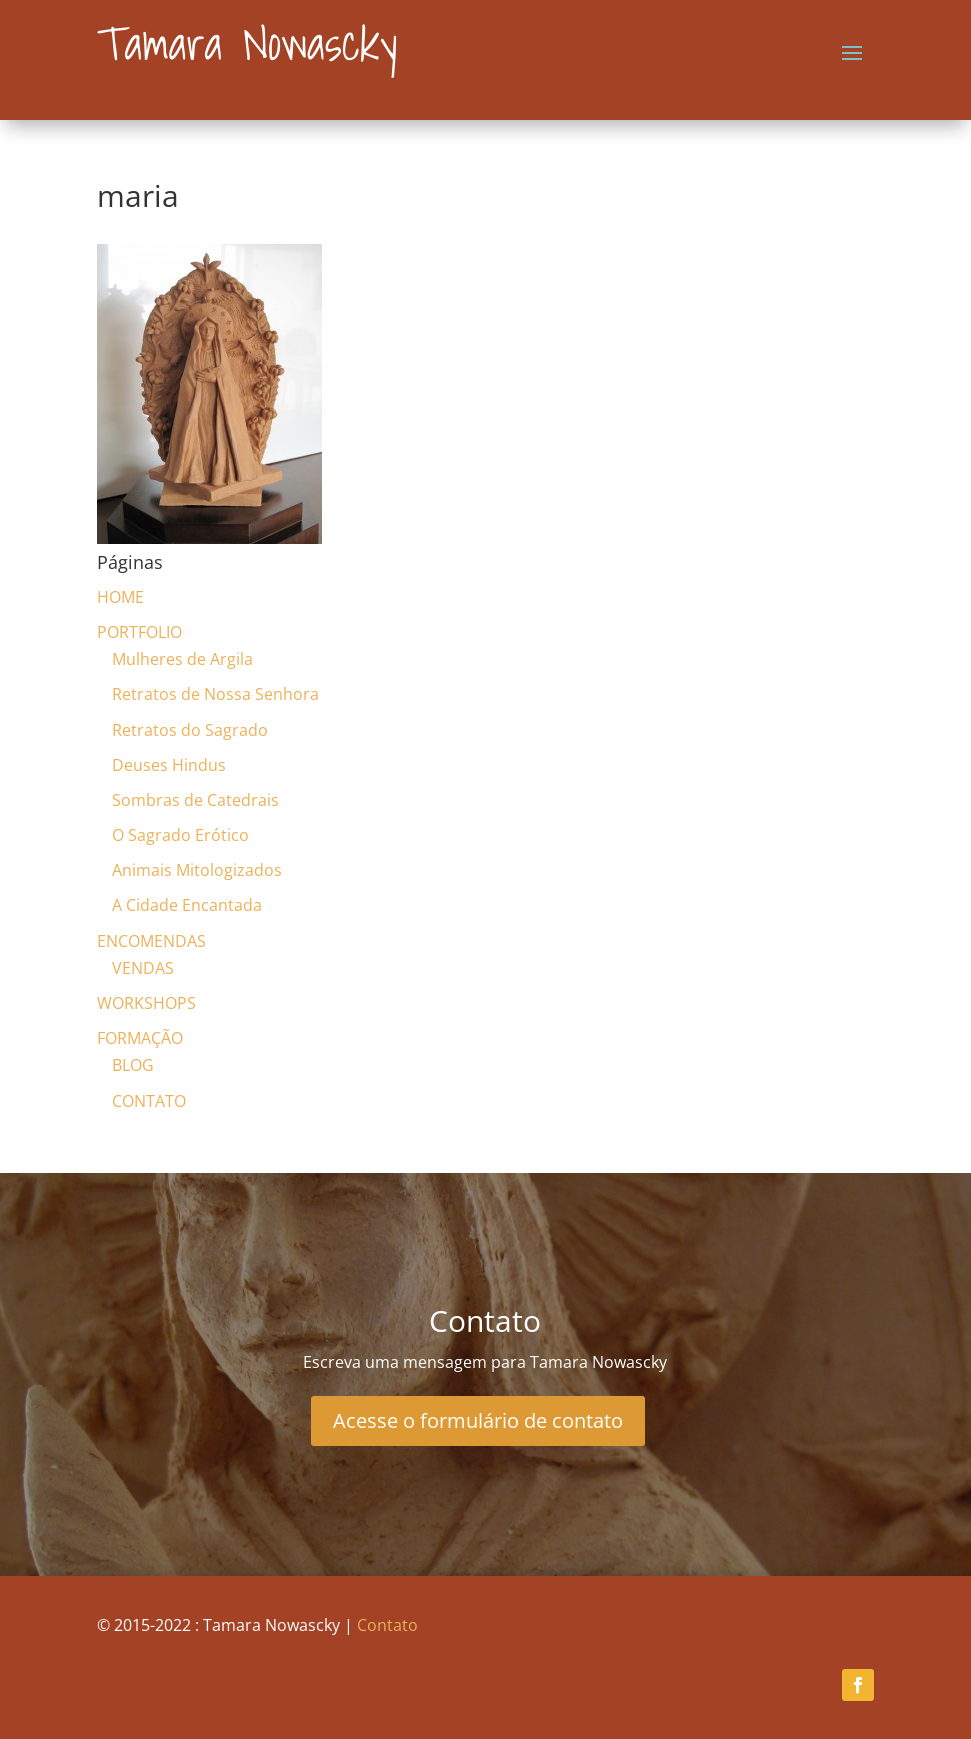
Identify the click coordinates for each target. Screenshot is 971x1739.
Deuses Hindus (169, 765)
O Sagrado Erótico (180, 835)
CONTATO (149, 1101)
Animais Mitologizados (197, 870)
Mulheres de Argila (182, 659)
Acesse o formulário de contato (478, 1420)
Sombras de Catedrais (195, 800)
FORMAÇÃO (140, 1038)
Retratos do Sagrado (190, 730)
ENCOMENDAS (151, 941)
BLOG (133, 1065)
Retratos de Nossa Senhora (215, 694)
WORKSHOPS (146, 1003)
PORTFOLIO (139, 632)
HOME (120, 597)
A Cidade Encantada (187, 905)
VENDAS (143, 968)
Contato (387, 1625)
